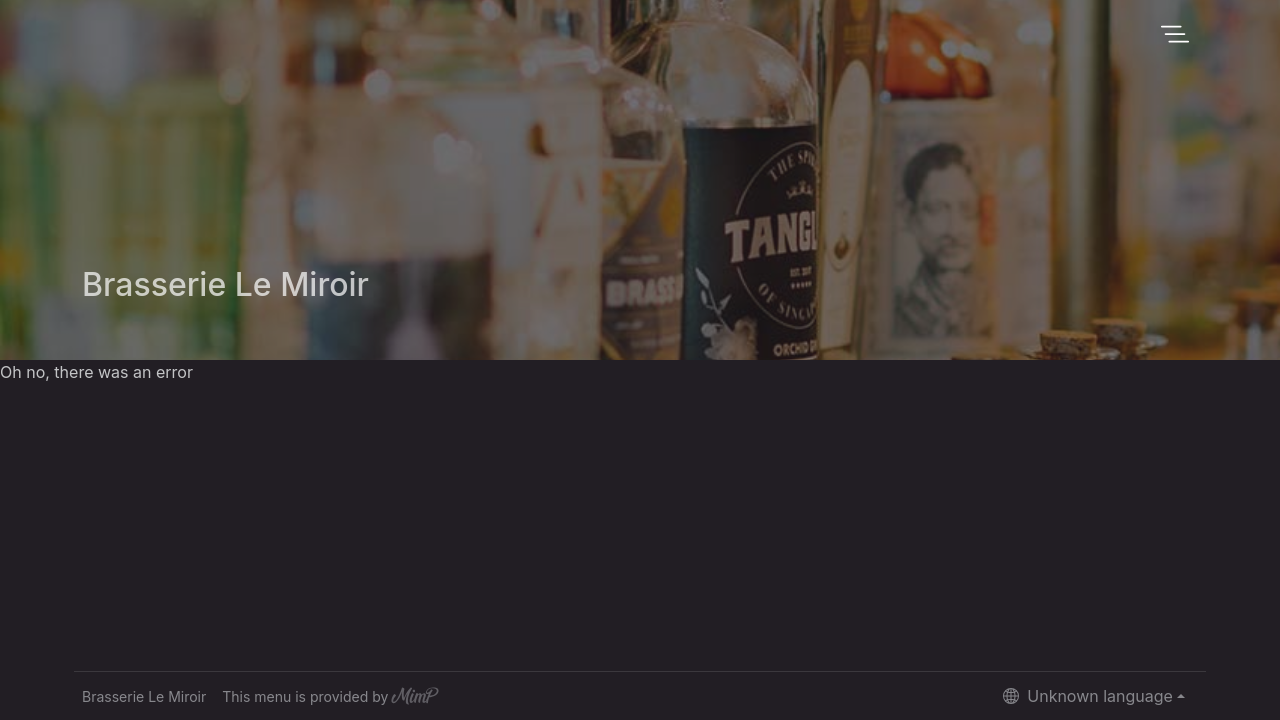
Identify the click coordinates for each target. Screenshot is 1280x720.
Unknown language (1088, 696)
